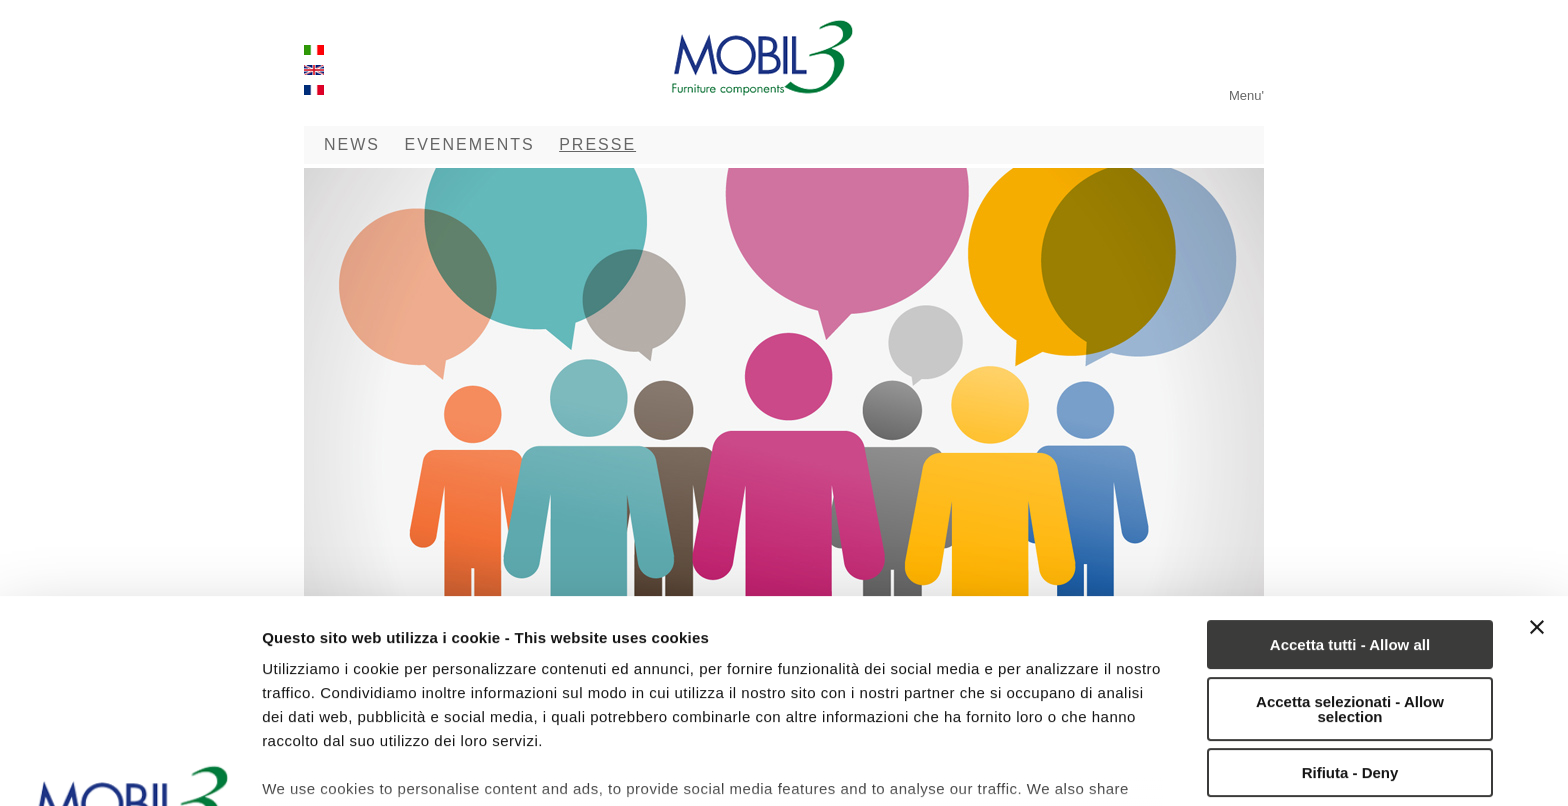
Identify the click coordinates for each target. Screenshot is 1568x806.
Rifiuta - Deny (1350, 570)
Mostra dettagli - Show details (369, 766)
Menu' (1246, 95)
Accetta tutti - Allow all (1350, 442)
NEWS (352, 144)
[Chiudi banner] (1537, 425)
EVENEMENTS (469, 144)
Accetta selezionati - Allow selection (1350, 507)
